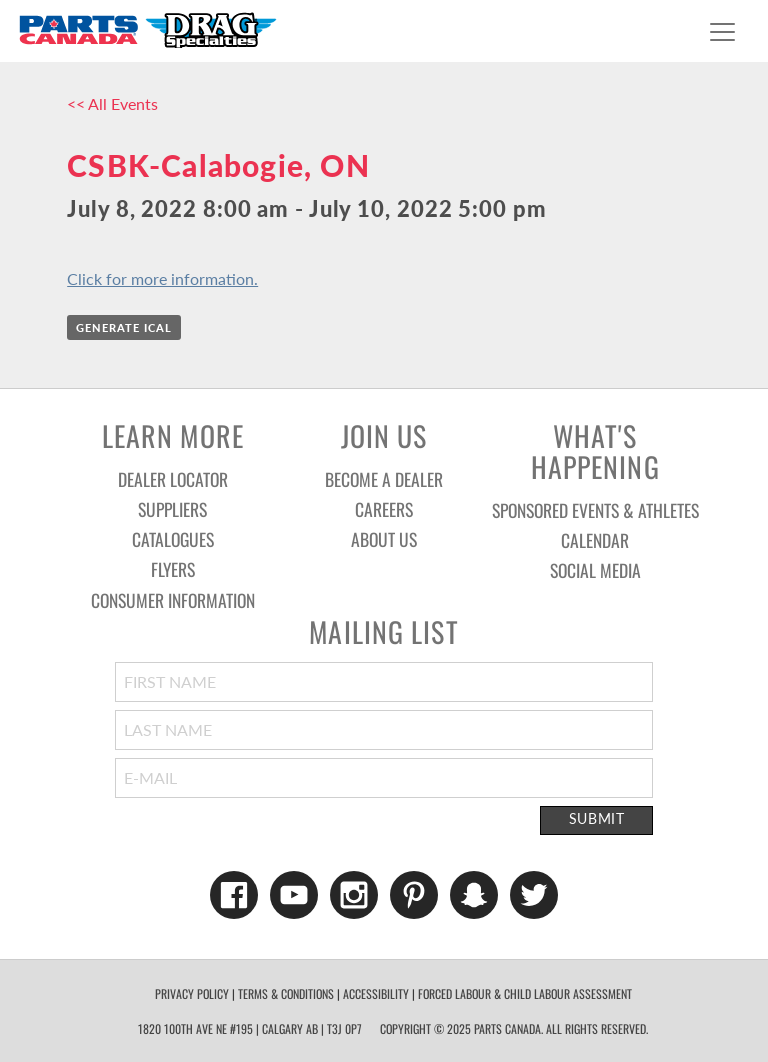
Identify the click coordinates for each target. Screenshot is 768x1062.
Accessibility (376, 993)
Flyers (173, 569)
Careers (384, 509)
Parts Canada (147, 29)
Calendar (595, 540)
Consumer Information (173, 600)
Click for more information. (162, 278)
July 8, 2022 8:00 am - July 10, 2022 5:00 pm (306, 208)
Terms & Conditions (286, 993)
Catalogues (173, 539)
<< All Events (112, 103)
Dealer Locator (173, 479)
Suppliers (172, 509)
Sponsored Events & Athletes (595, 510)
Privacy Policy (192, 993)
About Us (384, 539)
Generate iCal (124, 327)
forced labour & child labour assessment (525, 993)
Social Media (595, 570)
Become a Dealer (384, 479)
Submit (597, 819)
